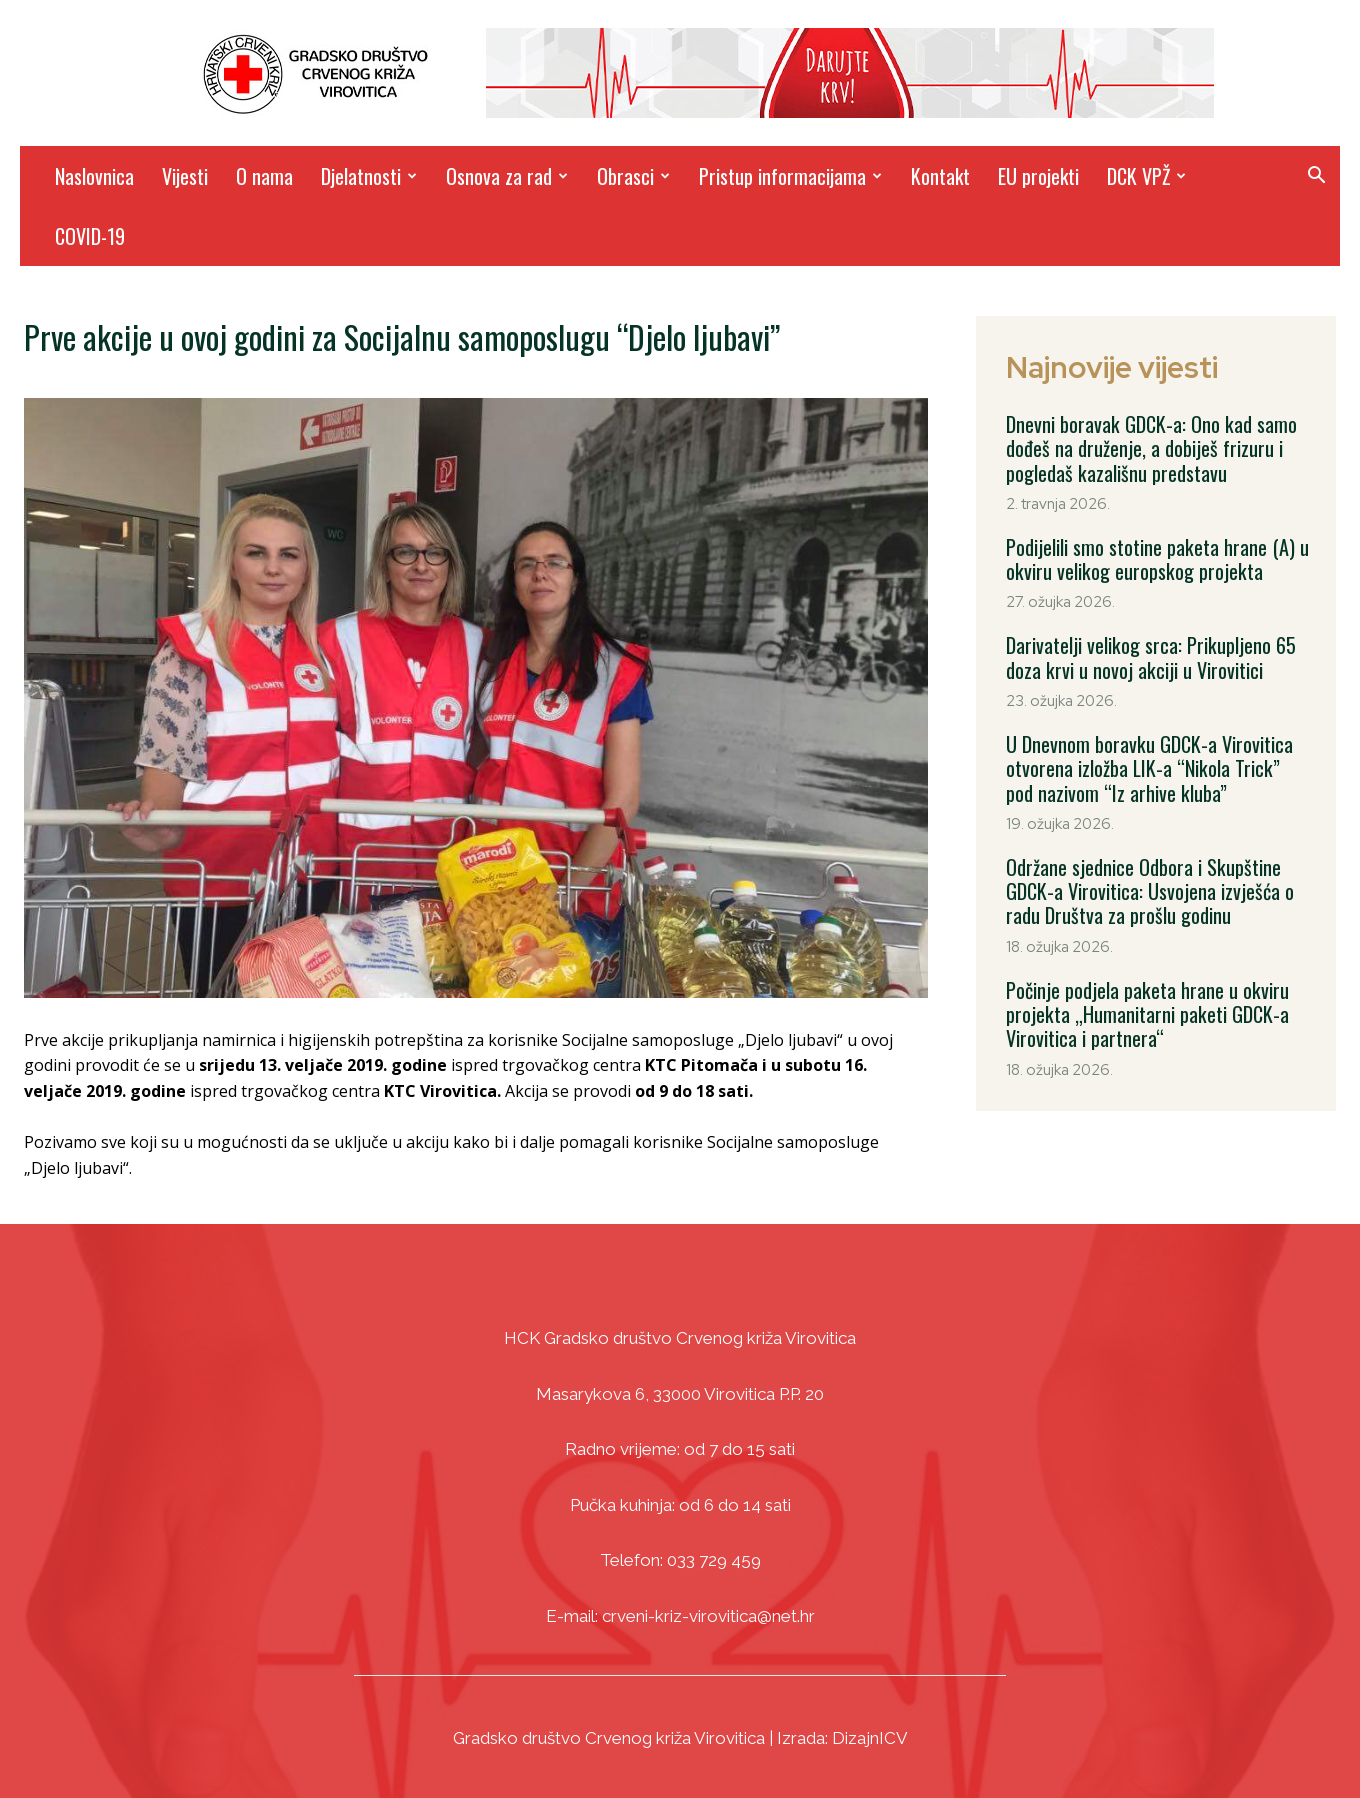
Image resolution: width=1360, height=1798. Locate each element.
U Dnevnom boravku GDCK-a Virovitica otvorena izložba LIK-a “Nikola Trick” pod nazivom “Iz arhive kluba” (1157, 766)
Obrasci (633, 176)
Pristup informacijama (790, 176)
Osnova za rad (507, 176)
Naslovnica (94, 176)
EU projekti (1038, 176)
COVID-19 (90, 236)
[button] (1316, 177)
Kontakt (940, 176)
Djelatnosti (369, 176)
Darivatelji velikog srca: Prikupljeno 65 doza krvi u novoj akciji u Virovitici (1149, 656)
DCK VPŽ (1146, 176)
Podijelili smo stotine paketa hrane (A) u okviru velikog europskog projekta (1156, 558)
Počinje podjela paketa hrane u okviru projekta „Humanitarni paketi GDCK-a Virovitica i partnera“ (1145, 1010)
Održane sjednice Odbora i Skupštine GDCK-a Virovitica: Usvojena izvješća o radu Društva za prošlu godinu (1148, 888)
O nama (264, 176)
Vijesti (185, 176)
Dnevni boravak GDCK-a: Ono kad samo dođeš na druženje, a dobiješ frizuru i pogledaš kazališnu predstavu (1150, 448)
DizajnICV (870, 1738)
